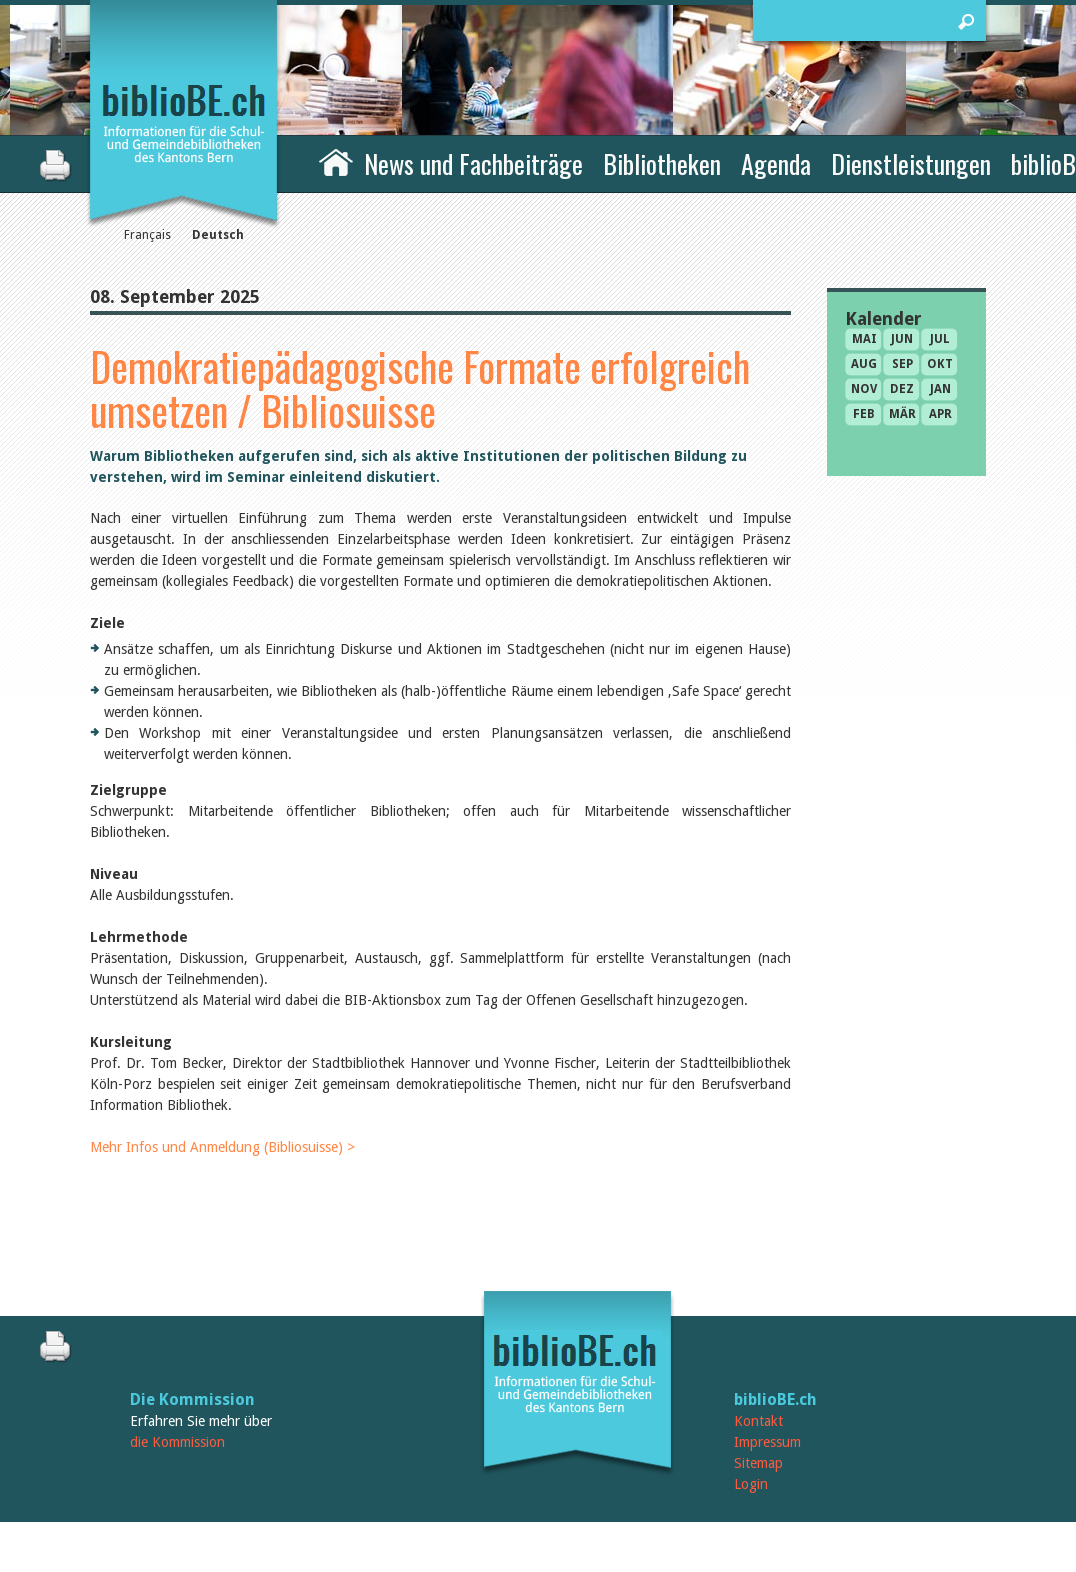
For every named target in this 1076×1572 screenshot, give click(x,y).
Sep (902, 364)
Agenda (776, 163)
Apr (940, 414)
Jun (902, 339)
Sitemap (758, 1463)
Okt (940, 364)
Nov (864, 389)
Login (751, 1484)
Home (336, 161)
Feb (864, 414)
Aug (864, 364)
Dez (902, 389)
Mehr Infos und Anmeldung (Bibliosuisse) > (222, 1147)
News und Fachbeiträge (473, 163)
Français (147, 235)
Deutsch (218, 235)
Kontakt (758, 1421)
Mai (864, 339)
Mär (902, 414)
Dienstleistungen (911, 163)
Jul (940, 339)
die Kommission (177, 1442)
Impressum (767, 1442)
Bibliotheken (662, 163)
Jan (940, 389)
